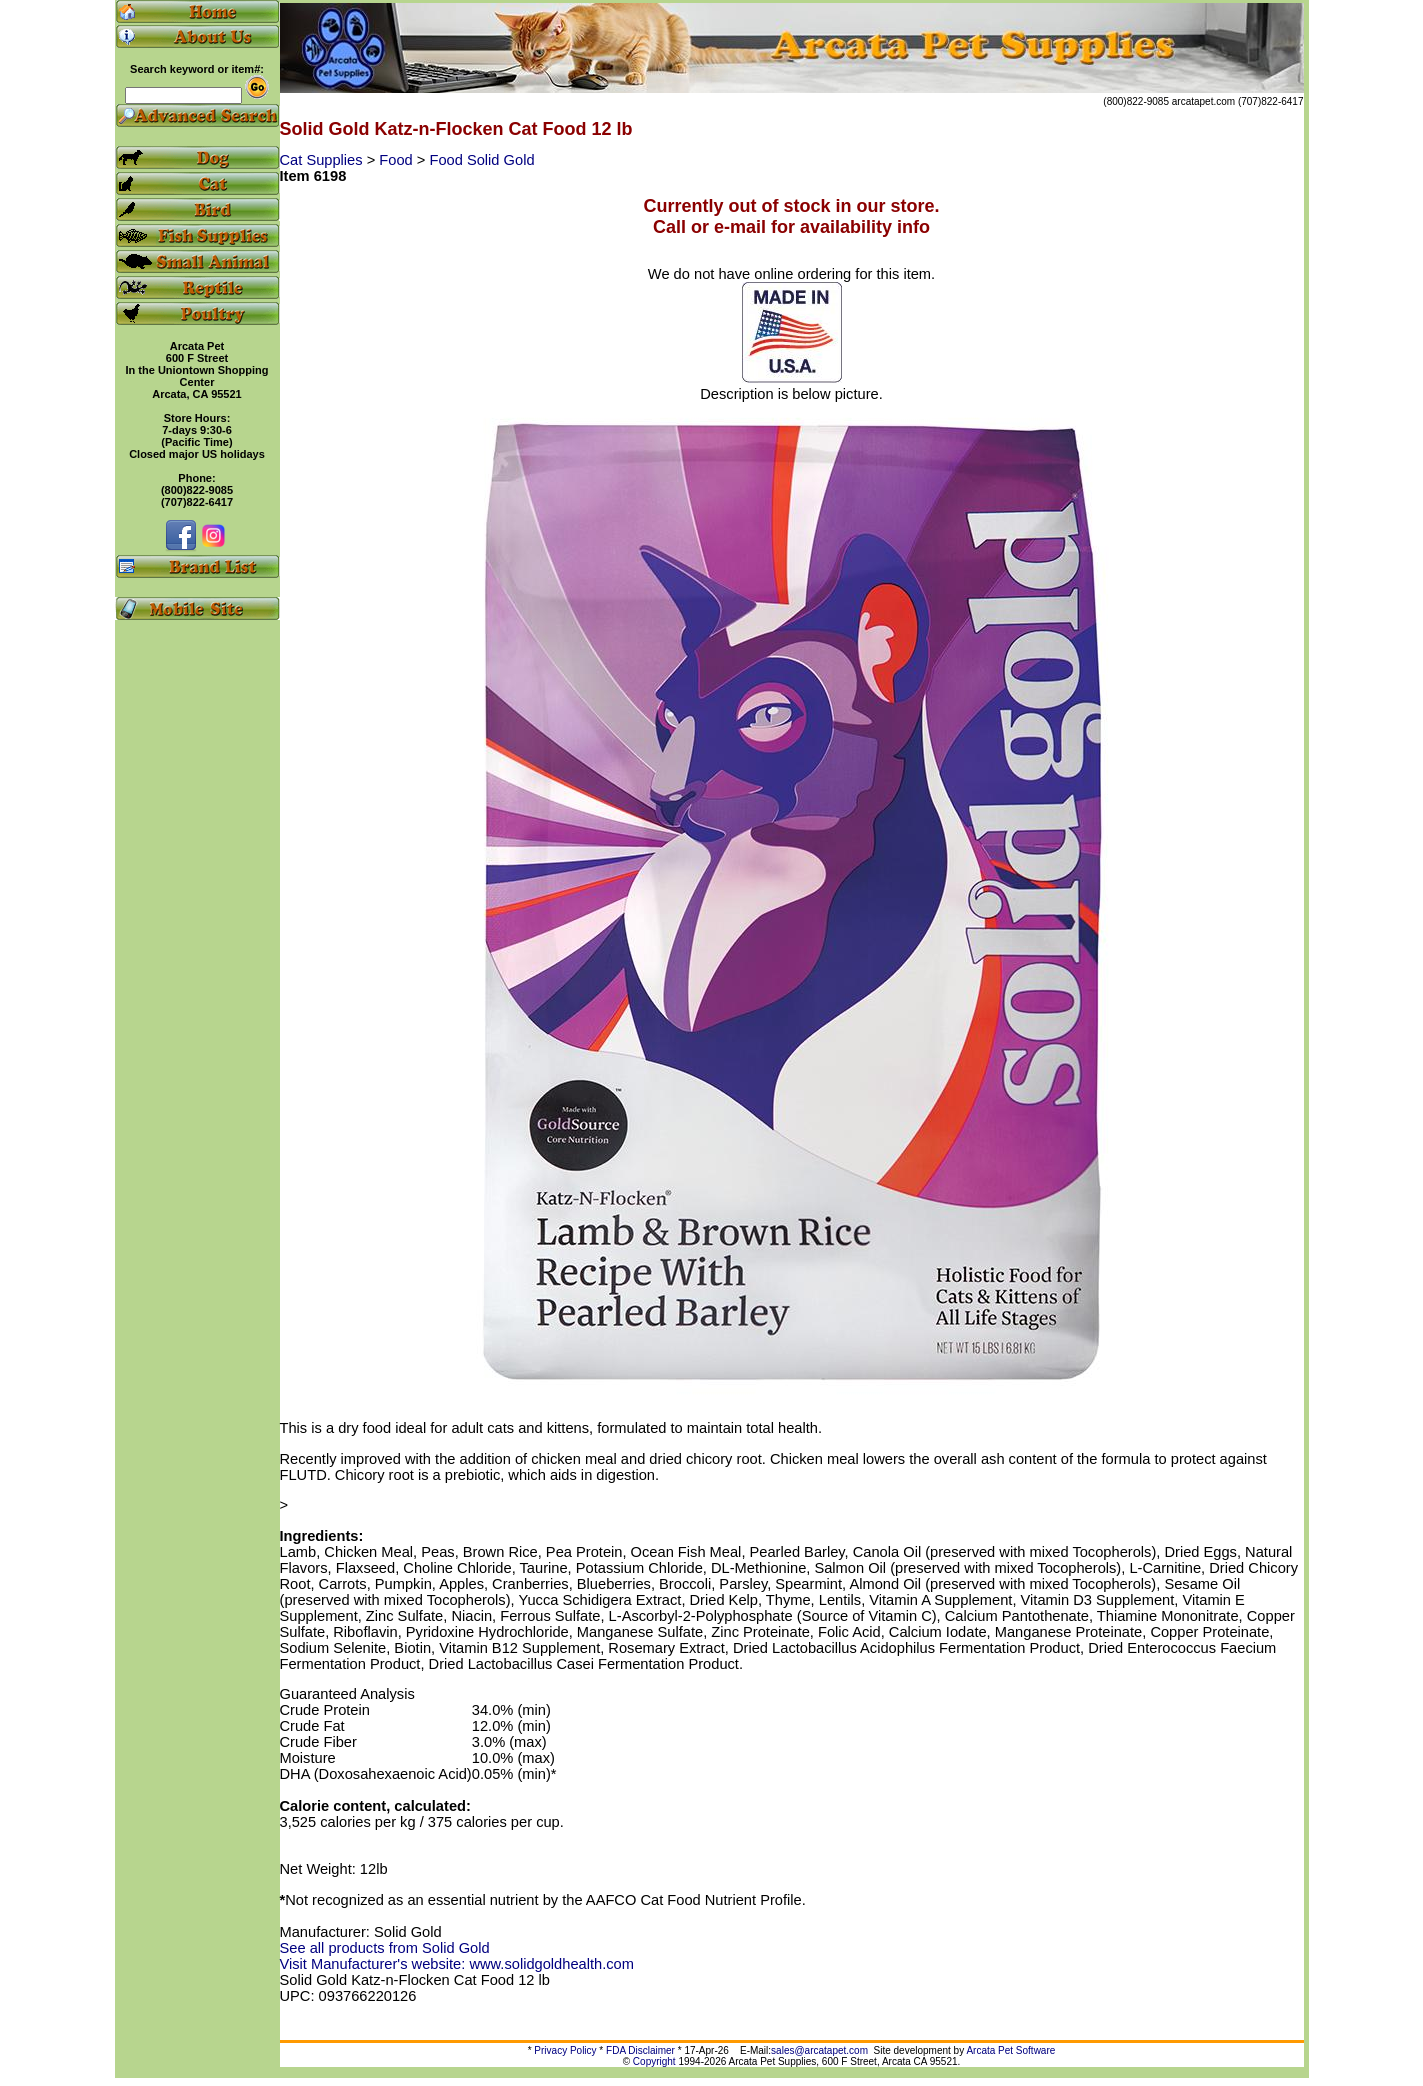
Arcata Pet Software (1010, 2050)
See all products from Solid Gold (385, 1948)
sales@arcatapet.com (819, 2050)
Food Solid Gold (481, 160)
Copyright (654, 2061)
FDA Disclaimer (640, 2050)
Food (397, 160)
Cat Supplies (323, 160)
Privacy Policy (565, 2050)
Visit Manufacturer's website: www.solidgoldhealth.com (457, 1964)
